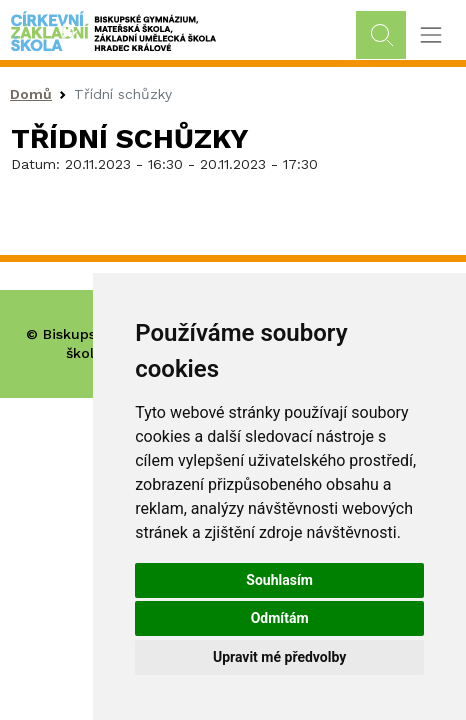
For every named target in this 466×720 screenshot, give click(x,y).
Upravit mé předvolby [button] (279, 657)
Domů (31, 94)
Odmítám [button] (280, 618)
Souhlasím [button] (279, 580)
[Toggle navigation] (430, 35)
